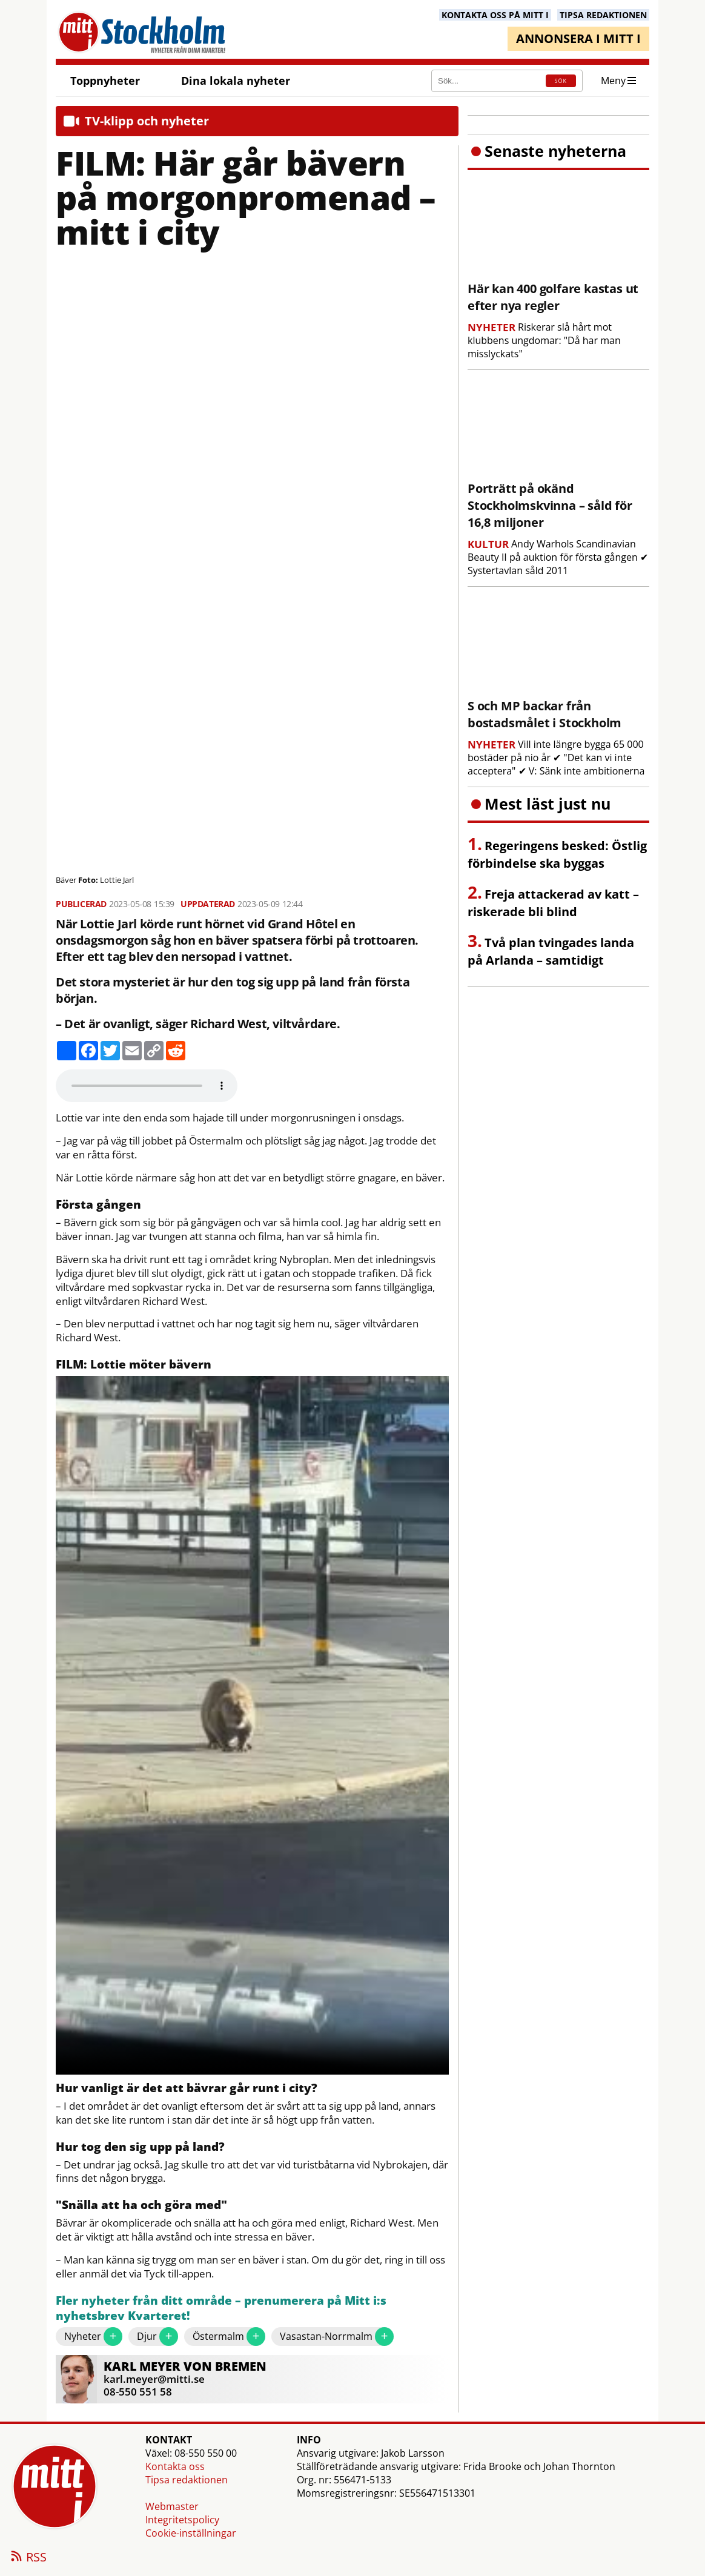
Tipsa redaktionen (186, 2479)
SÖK (561, 81)
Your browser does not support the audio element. (146, 1085)
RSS (28, 2558)
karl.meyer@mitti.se (154, 2379)
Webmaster (172, 2506)
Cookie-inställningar (190, 2533)
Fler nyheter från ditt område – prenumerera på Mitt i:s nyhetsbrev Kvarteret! (221, 2308)
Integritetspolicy (182, 2519)
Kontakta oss (175, 2466)
